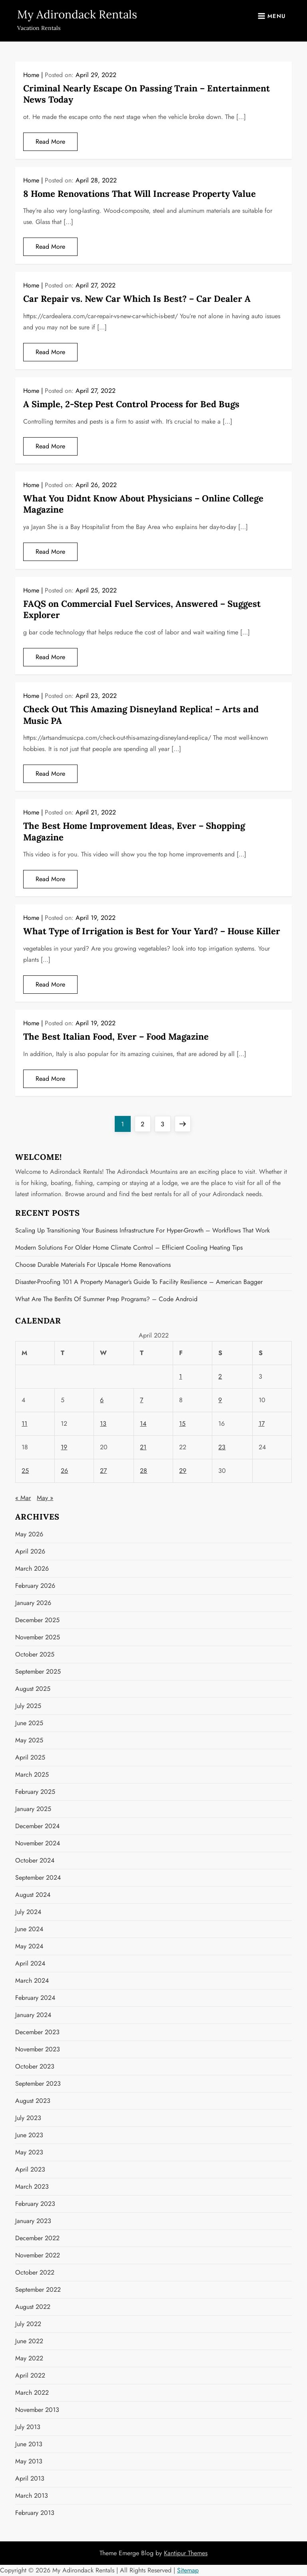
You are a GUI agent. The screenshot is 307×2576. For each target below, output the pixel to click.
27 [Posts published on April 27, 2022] (103, 1470)
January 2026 (33, 1602)
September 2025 (38, 1671)
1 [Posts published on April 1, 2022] (180, 1376)
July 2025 (28, 1705)
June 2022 (29, 2341)
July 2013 (27, 2426)
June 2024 (29, 1929)
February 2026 (35, 1585)
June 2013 (28, 2444)
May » (45, 1497)
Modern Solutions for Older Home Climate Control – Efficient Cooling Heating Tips (129, 1247)
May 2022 (29, 2358)
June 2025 (29, 1723)
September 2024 (38, 1877)
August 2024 (32, 1894)
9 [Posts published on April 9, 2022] (220, 1400)
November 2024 (37, 1843)
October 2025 (34, 1654)
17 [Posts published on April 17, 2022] (262, 1423)
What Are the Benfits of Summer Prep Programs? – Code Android (106, 1299)
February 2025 (35, 1791)
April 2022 (30, 2375)
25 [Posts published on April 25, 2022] (25, 1470)
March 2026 (32, 1568)
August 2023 (32, 2100)
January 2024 (33, 2014)
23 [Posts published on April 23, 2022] (221, 1447)
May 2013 (28, 2461)
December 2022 (37, 2238)
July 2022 (28, 2323)
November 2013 (37, 2409)
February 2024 (35, 1997)
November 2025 (37, 1637)
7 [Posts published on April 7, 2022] (141, 1400)
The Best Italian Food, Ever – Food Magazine (116, 1036)
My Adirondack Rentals (77, 14)
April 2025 (30, 1757)
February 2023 (35, 2203)
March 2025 (32, 1774)
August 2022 (32, 2306)
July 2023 (28, 2117)
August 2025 (32, 1688)
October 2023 (34, 2066)
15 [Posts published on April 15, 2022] (182, 1423)
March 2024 (32, 1980)
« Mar (23, 1497)
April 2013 (29, 2478)
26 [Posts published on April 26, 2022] (64, 1470)
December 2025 (37, 1620)
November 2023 (37, 2049)
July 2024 (28, 1911)
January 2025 (33, 1808)
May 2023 (29, 2152)
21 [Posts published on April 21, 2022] (143, 1447)
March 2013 (31, 2495)
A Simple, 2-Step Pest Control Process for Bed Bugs (131, 404)
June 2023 (29, 2135)
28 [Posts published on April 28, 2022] (143, 1470)
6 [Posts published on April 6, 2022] (102, 1400)
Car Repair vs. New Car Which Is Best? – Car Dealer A (137, 298)
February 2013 (34, 2512)
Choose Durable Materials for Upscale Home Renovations (93, 1264)
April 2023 (30, 2169)
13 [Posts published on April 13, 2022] (103, 1423)
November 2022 (37, 2255)
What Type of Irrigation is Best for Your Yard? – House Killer (151, 931)
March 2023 (32, 2186)
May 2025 (29, 1740)
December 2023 (37, 2032)
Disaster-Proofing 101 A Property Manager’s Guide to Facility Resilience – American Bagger (139, 1281)
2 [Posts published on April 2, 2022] (220, 1376)
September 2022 (38, 2289)
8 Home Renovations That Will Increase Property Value (139, 193)
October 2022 (34, 2272)
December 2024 (37, 1826)
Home (31, 74)
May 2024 (29, 1946)
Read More (50, 141)
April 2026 (30, 1551)
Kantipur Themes (185, 2553)
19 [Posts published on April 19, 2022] (64, 1447)
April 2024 (30, 1963)
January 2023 (33, 2220)
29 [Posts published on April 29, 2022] (182, 1470)
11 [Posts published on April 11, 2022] (24, 1423)
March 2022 (32, 2392)
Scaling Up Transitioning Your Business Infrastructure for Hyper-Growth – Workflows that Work (142, 1230)
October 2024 (34, 1860)
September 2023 (38, 2083)
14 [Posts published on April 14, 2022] (143, 1423)
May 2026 (29, 1534)
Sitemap (188, 2570)
